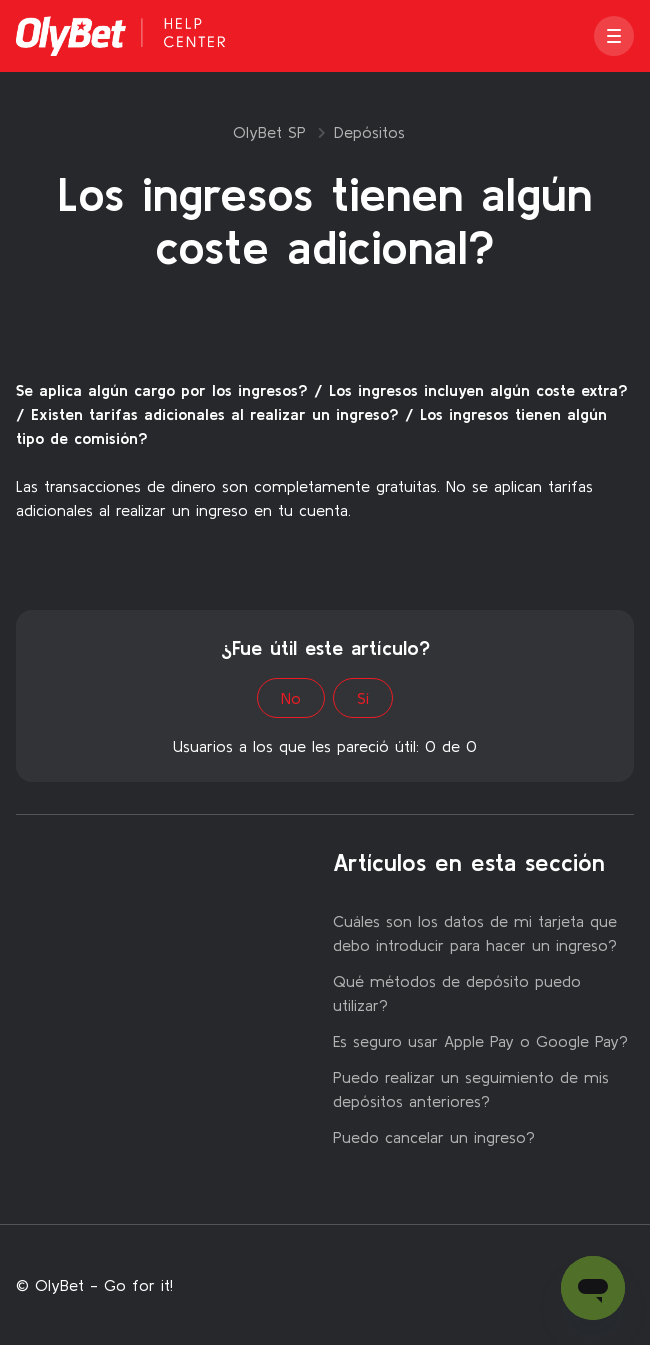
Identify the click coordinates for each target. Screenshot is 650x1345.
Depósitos (369, 132)
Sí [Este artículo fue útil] (363, 698)
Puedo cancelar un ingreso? (434, 1137)
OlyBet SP (269, 132)
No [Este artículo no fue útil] (291, 698)
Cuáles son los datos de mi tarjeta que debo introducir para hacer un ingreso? (475, 933)
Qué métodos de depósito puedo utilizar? (457, 993)
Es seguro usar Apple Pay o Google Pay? (480, 1041)
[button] (614, 36)
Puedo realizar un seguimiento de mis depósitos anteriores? (471, 1089)
